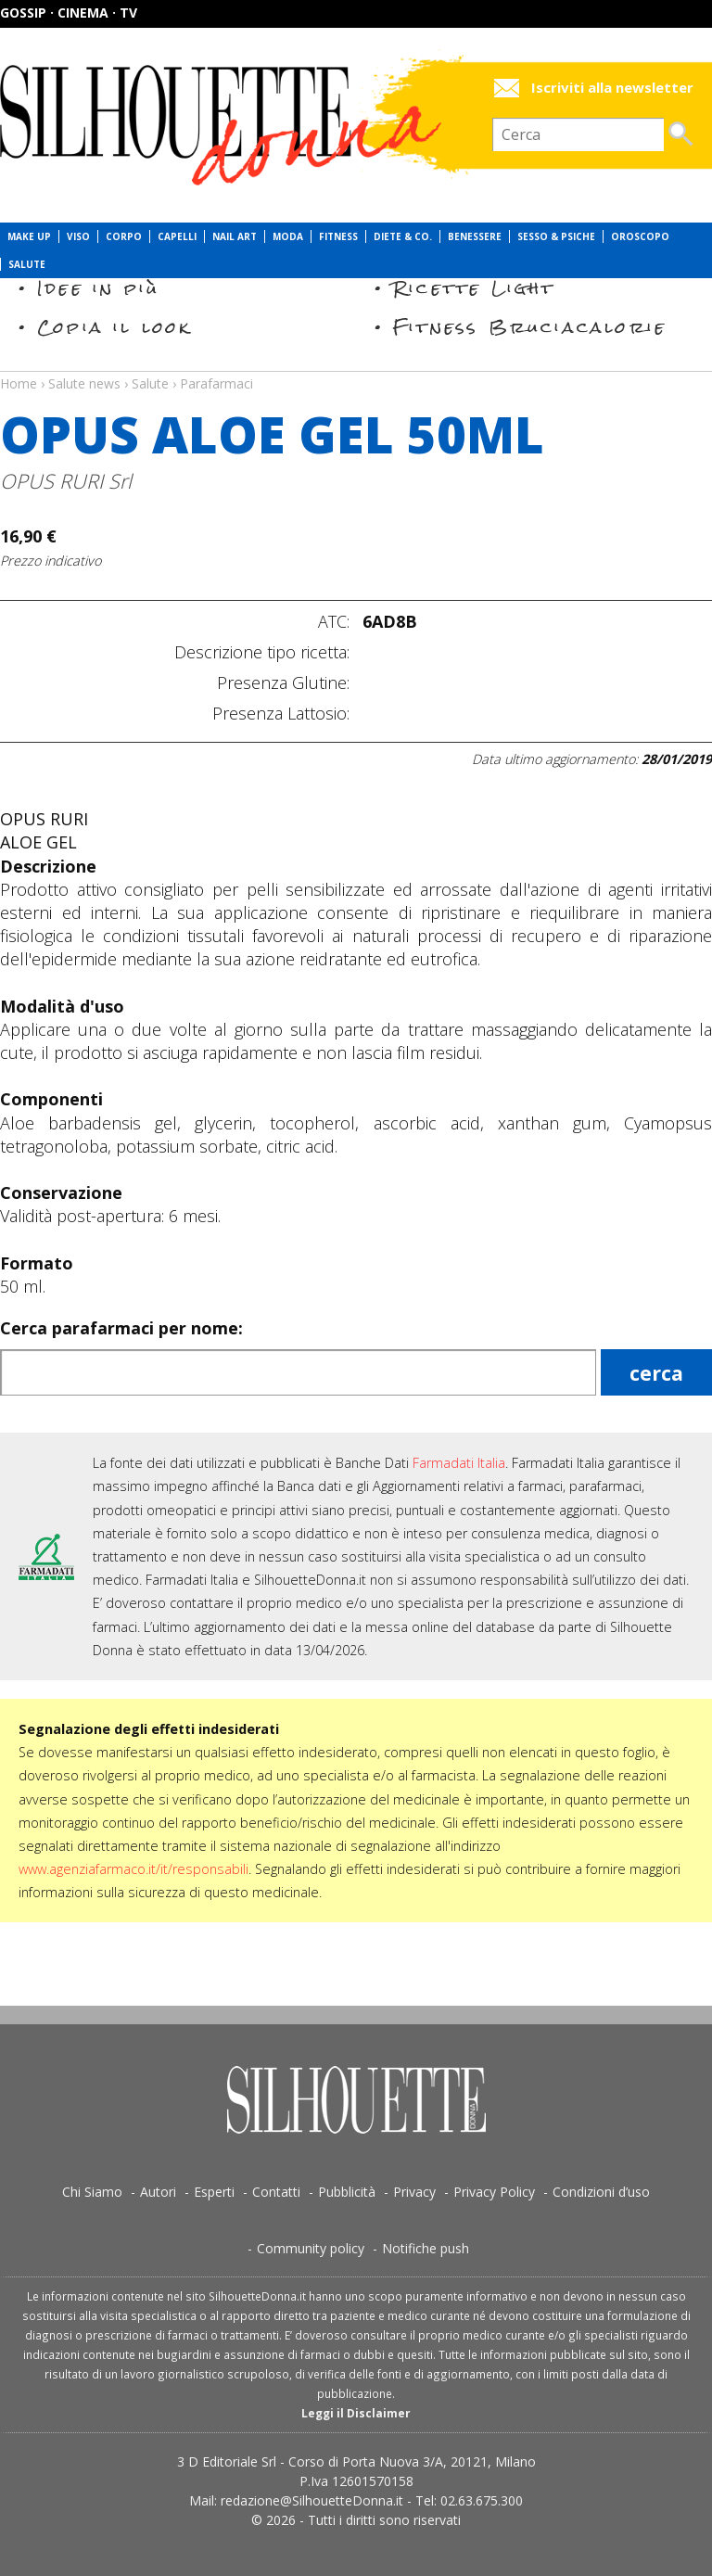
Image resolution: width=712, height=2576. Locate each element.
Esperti (214, 2191)
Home (18, 383)
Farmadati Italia (459, 1463)
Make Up (29, 236)
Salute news (356, 366)
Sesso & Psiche (556, 236)
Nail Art (234, 236)
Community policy (310, 2248)
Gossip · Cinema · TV (68, 12)
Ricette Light (474, 288)
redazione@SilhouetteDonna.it (312, 2500)
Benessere (475, 236)
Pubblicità (346, 2191)
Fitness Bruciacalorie (530, 327)
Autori (158, 2191)
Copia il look (114, 327)
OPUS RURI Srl (66, 480)
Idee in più (98, 288)
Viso (78, 236)
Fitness (338, 236)
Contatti (276, 2191)
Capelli (177, 236)
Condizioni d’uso (601, 2191)
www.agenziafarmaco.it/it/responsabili (133, 1869)
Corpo (124, 236)
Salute (26, 264)
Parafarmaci (216, 383)
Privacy (414, 2191)
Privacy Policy (494, 2191)
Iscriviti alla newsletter (612, 87)
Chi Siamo (92, 2191)
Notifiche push (425, 2248)
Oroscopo (640, 236)
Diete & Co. (403, 236)
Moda (288, 236)
